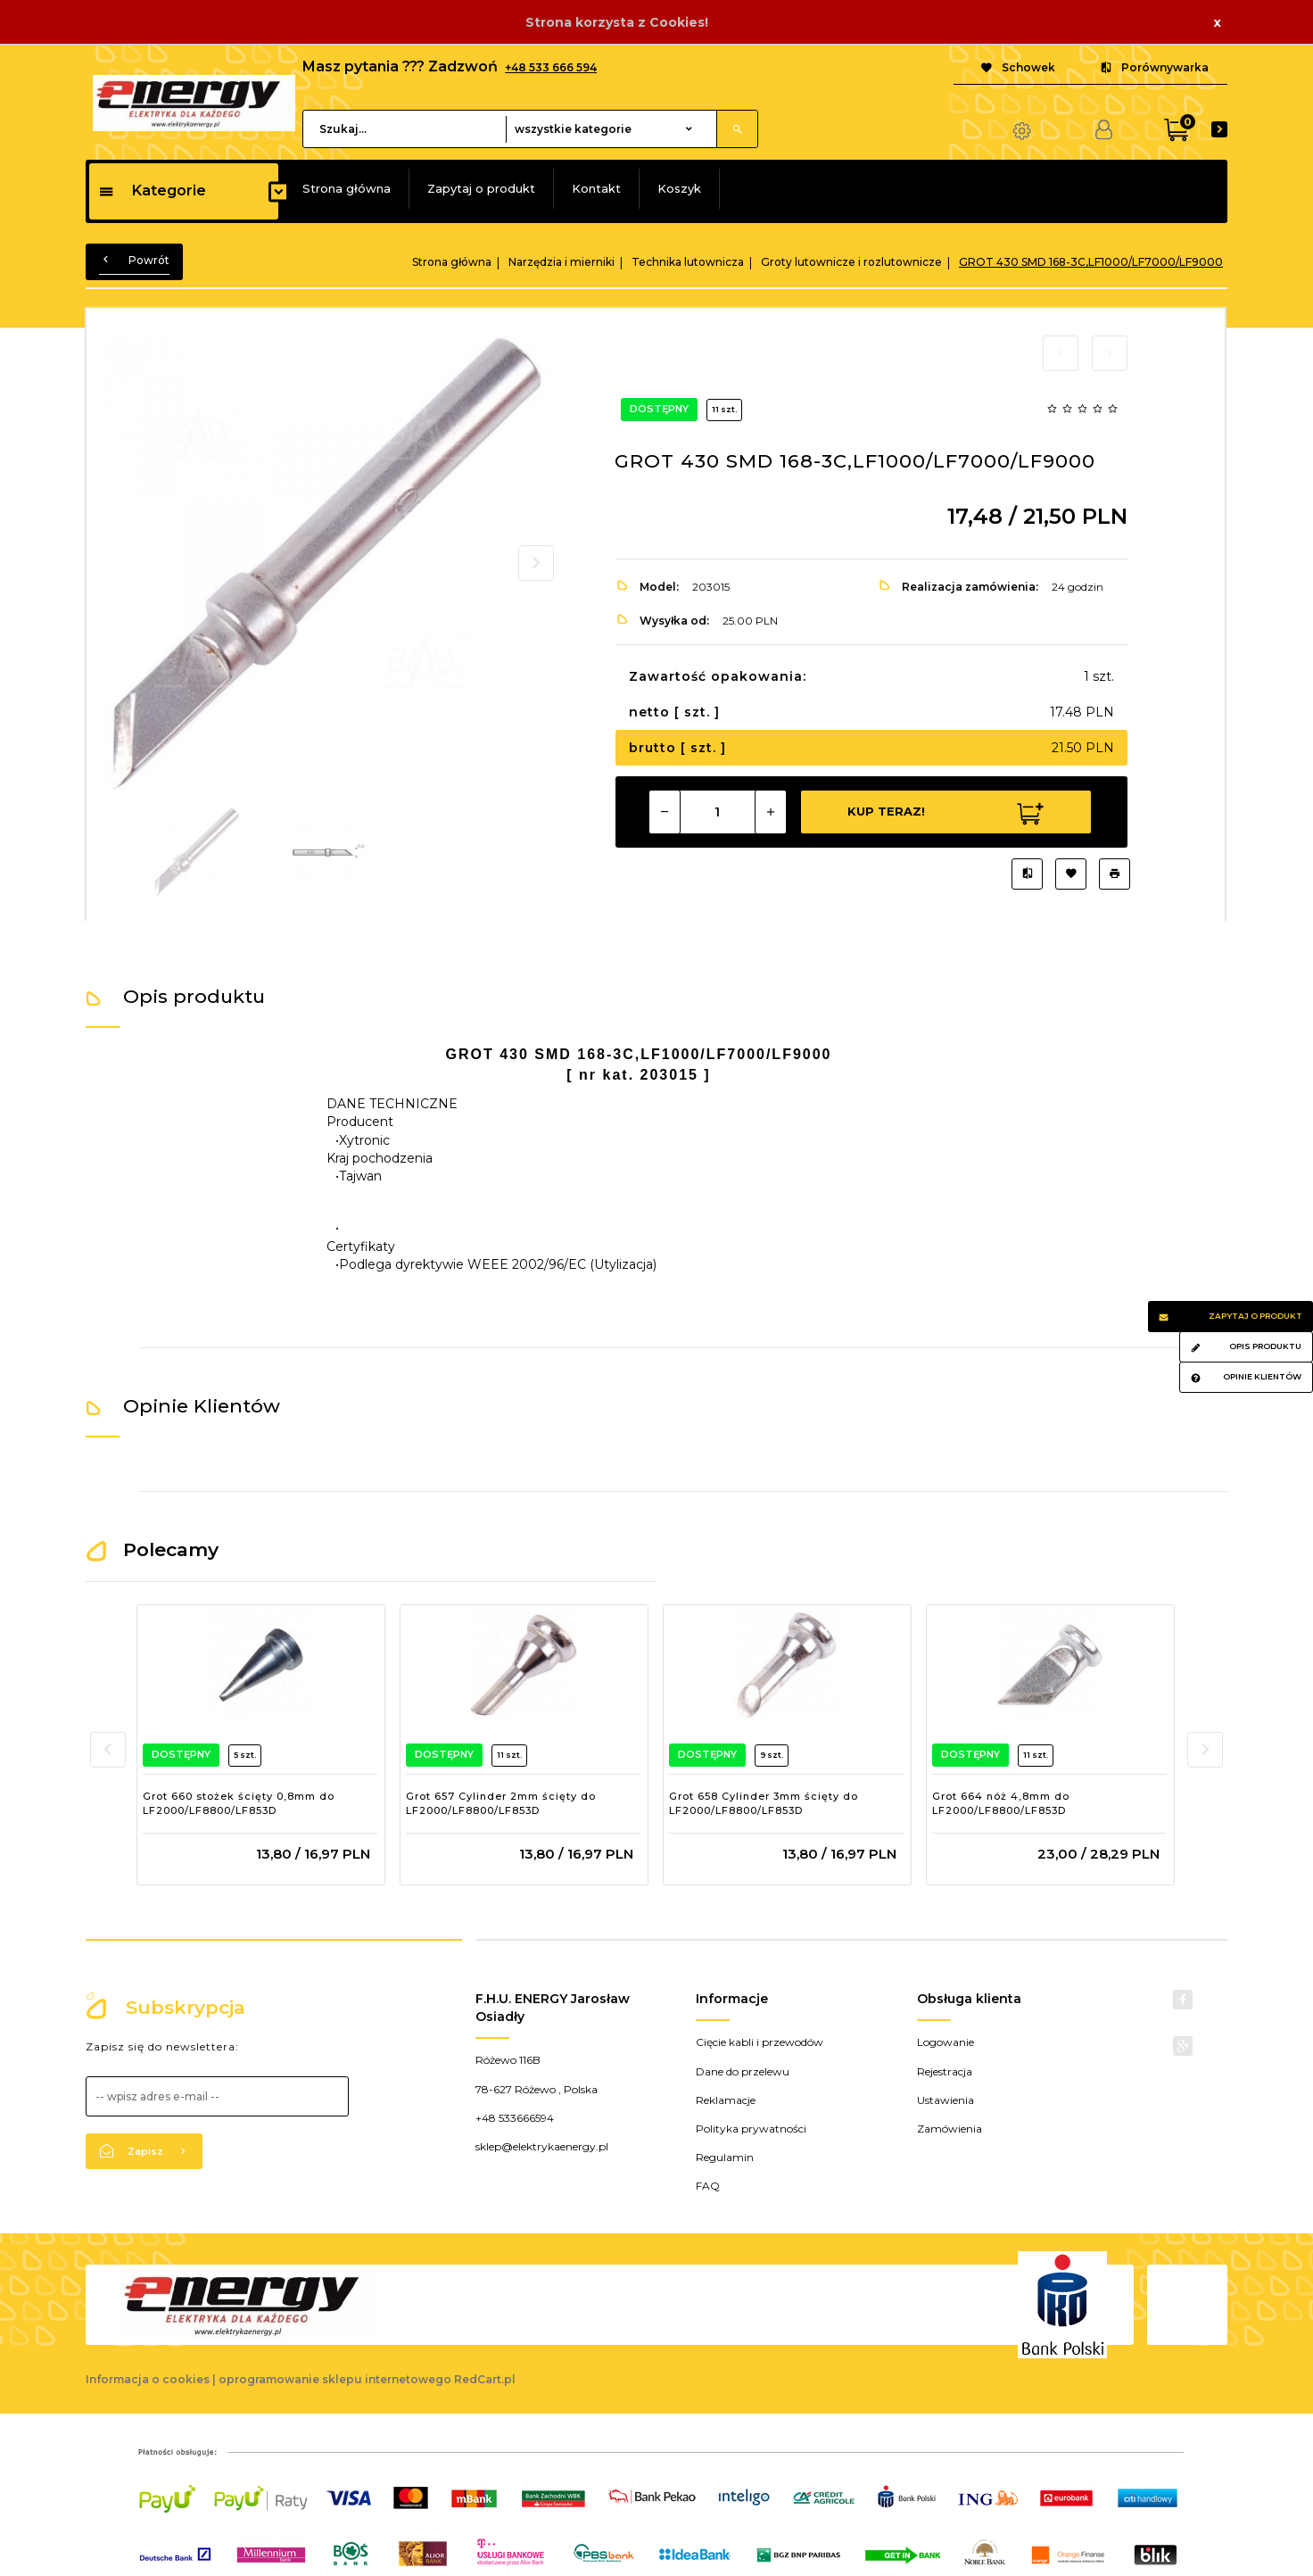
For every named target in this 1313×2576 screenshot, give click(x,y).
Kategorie (152, 190)
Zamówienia (949, 2128)
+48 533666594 (514, 2118)
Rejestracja (944, 2071)
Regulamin (725, 2157)
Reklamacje (726, 2100)
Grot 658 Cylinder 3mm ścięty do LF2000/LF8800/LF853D (763, 1803)
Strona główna (346, 188)
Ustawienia (945, 2100)
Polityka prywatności (751, 2128)
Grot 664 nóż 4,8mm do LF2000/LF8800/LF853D (1000, 1803)
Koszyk (679, 188)
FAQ (708, 2185)
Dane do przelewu (742, 2071)
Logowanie (945, 2042)
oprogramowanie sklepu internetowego (335, 2379)
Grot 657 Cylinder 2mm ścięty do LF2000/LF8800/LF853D (501, 1803)
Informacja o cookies (148, 2379)
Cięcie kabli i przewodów (759, 2042)
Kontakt (596, 188)
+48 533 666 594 (551, 67)
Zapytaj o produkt (481, 188)
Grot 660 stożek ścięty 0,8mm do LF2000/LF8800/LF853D (238, 1803)
